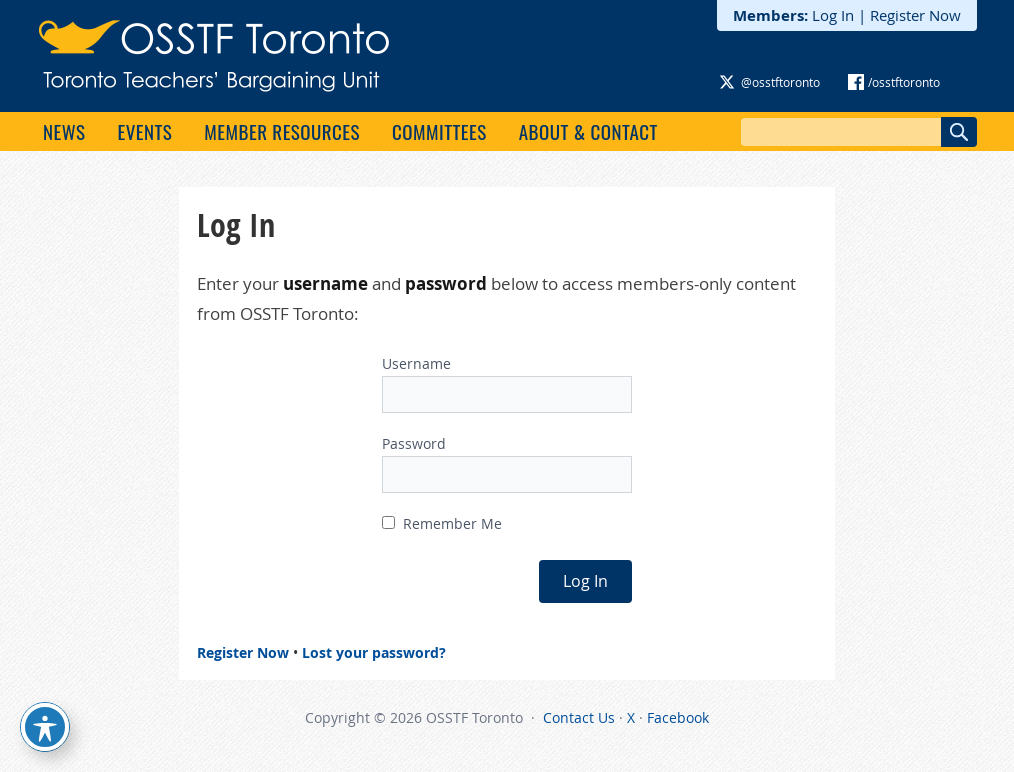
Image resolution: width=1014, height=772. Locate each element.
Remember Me (442, 523)
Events (144, 131)
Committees (439, 131)
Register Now (915, 15)
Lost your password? (374, 652)
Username (416, 363)
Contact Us (579, 717)
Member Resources (282, 131)
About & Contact (588, 131)
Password (414, 443)
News (64, 131)
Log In (833, 15)
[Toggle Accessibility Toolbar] (45, 727)
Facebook (678, 717)
